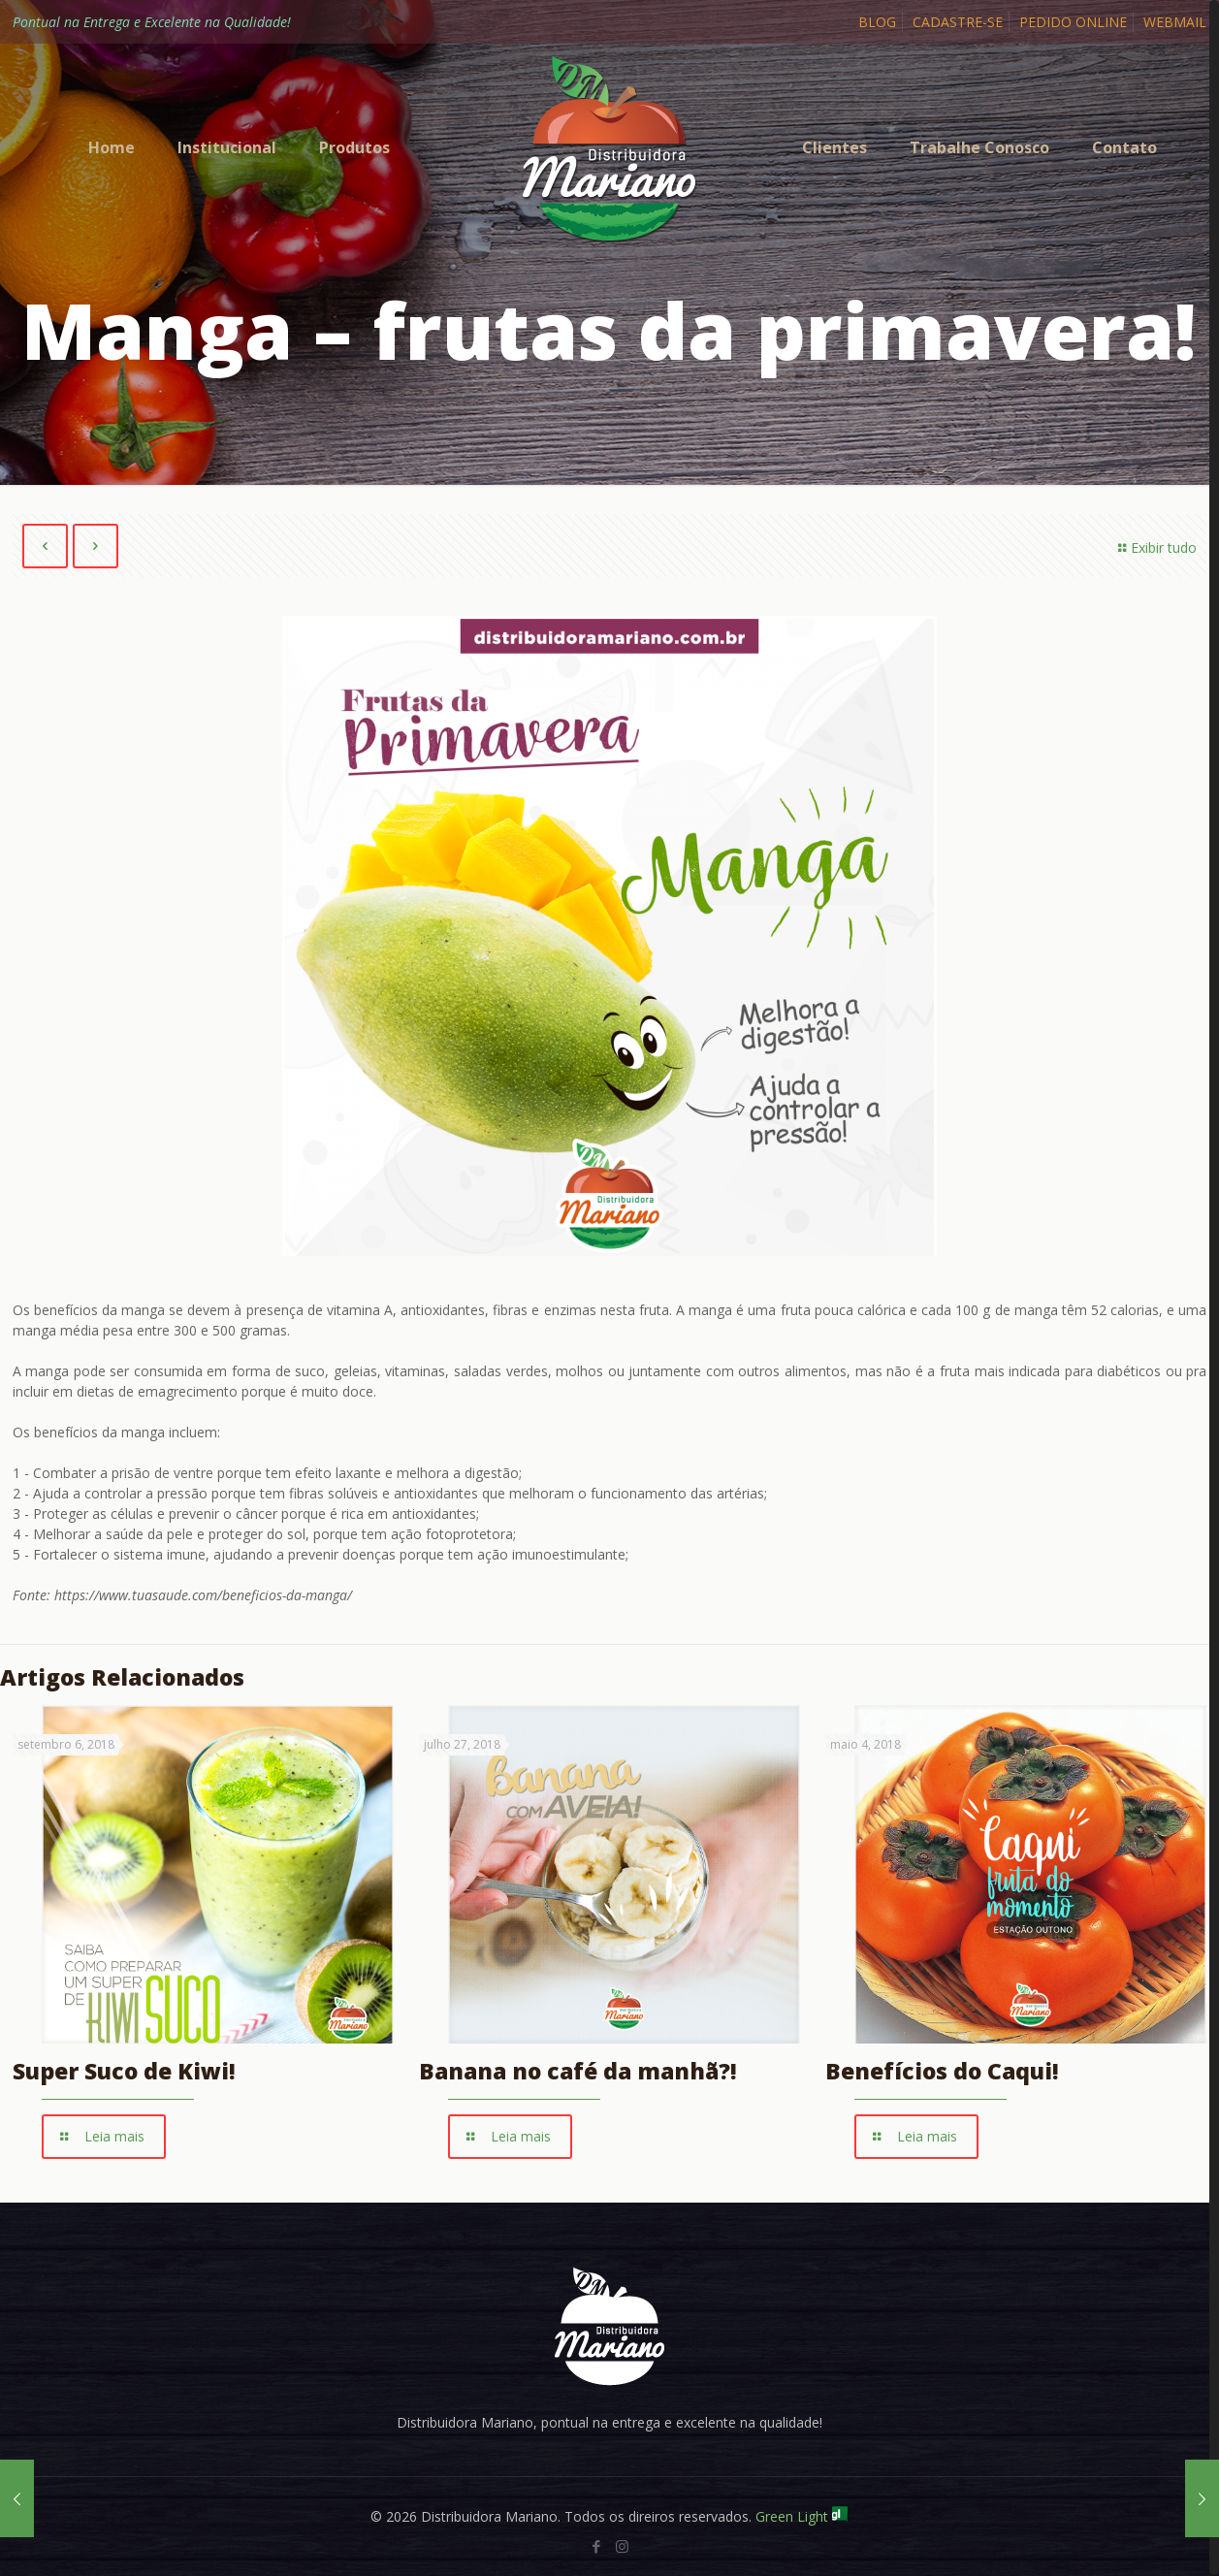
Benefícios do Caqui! (942, 2071)
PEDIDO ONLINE (1073, 22)
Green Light (801, 2516)
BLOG (877, 22)
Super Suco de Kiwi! (124, 2071)
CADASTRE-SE (958, 22)
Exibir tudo (1155, 547)
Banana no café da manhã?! (578, 2071)
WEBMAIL (1174, 22)
